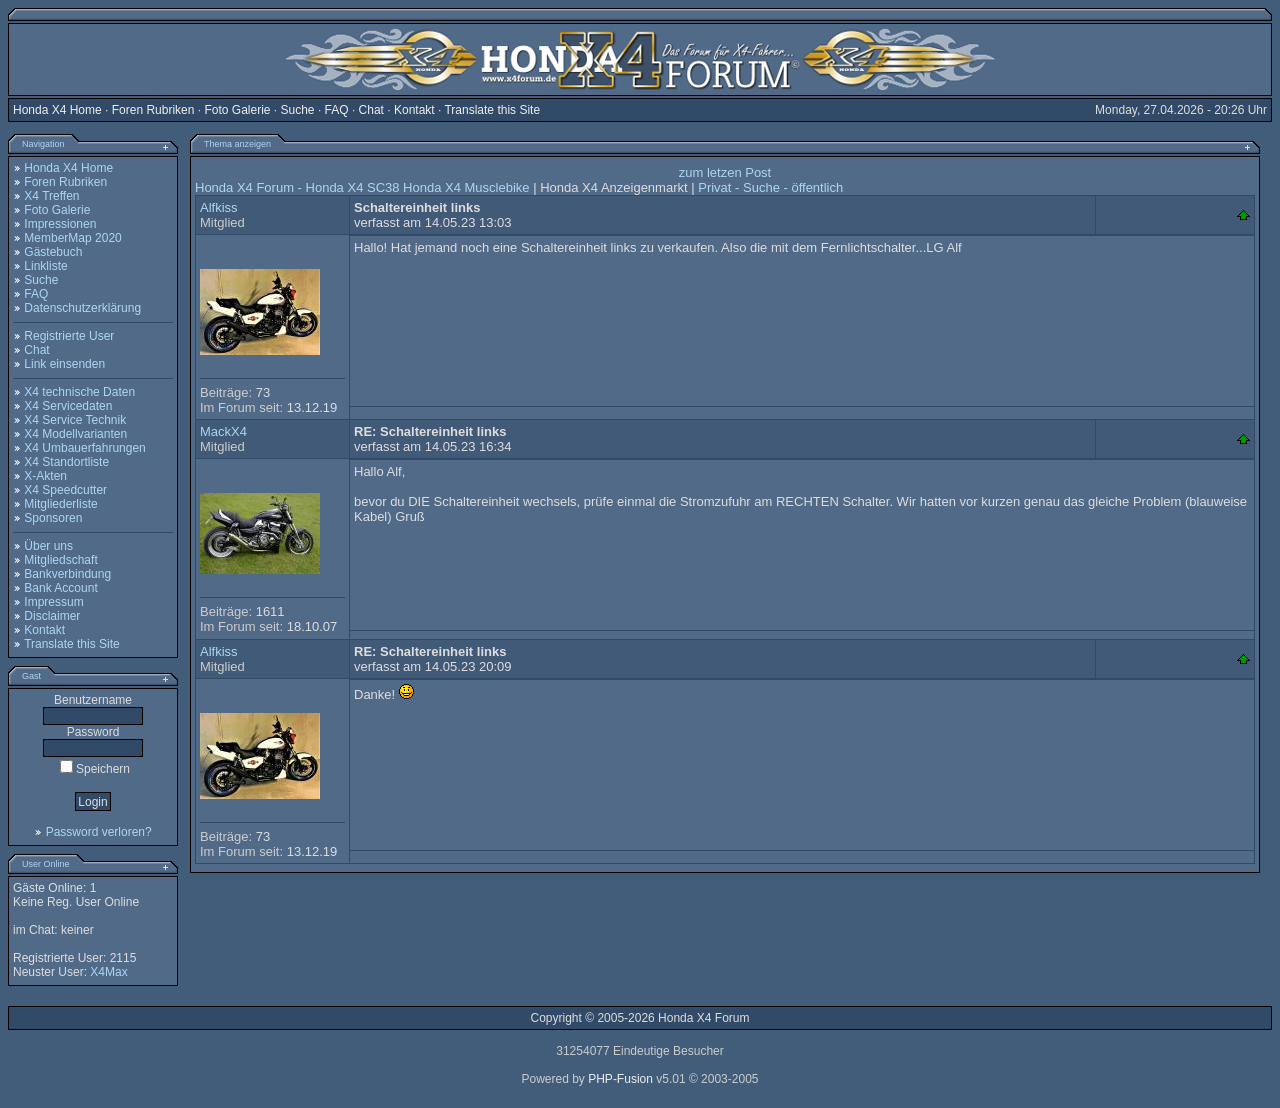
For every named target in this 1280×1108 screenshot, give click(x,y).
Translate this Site (492, 110)
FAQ (337, 110)
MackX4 (223, 431)
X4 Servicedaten (68, 406)
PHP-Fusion (620, 1079)
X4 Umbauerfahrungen (84, 448)
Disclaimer (52, 616)
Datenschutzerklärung (82, 308)
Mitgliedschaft (60, 560)
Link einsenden (64, 364)
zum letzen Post (725, 172)
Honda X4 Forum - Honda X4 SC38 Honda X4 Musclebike (362, 187)
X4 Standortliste (66, 462)
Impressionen (60, 224)
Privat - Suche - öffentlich (770, 187)
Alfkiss (219, 207)
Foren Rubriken (153, 110)
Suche (298, 110)
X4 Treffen (51, 196)
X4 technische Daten (79, 392)
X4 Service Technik (75, 420)
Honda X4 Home (57, 110)
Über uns (48, 546)
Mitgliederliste (60, 504)
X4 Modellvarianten (75, 434)
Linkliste (45, 266)
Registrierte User (69, 336)
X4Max (108, 972)
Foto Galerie (237, 110)
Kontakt (414, 110)
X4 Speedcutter (65, 490)
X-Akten (45, 476)
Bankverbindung (67, 574)
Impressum (53, 602)
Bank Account (60, 588)
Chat (371, 110)
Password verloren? (99, 832)
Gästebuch (53, 252)
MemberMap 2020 (72, 238)
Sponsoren (53, 518)
